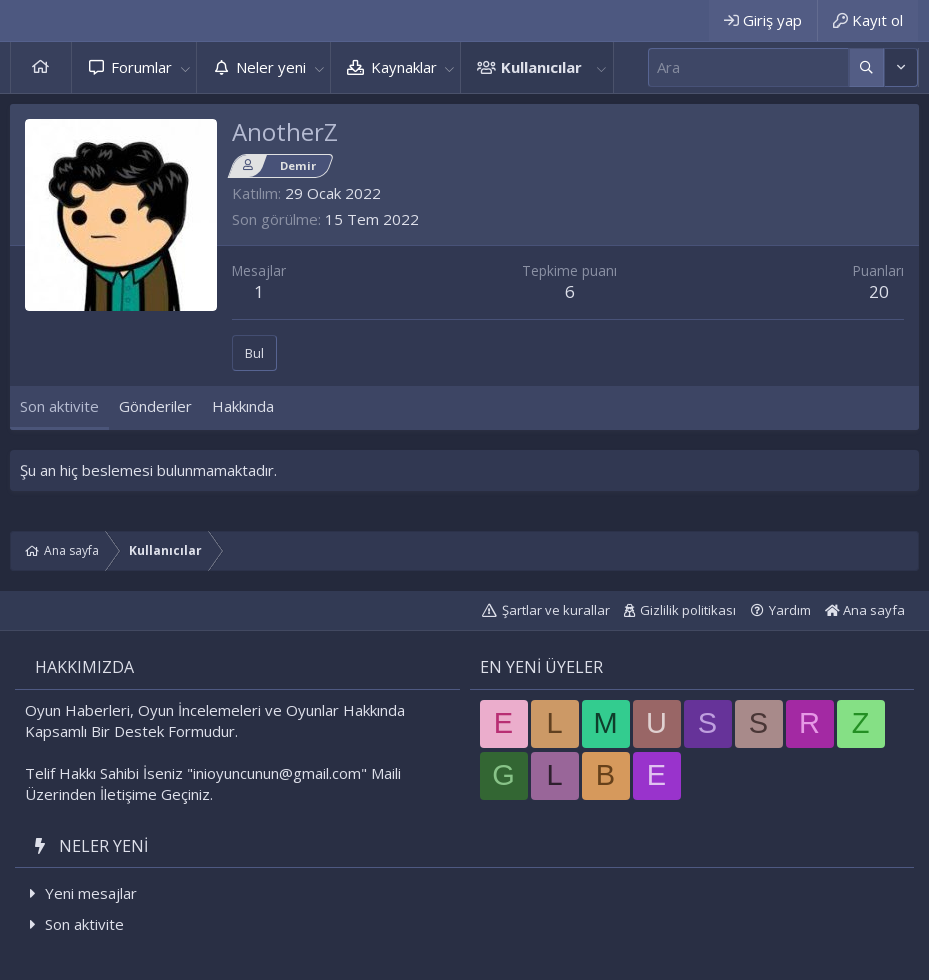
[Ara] (748, 67)
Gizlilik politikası (688, 610)
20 (879, 291)
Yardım (790, 610)
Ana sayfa (41, 67)
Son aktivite (84, 924)
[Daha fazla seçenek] (866, 67)
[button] (185, 67)
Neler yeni (271, 67)
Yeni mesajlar (91, 893)
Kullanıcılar (541, 67)
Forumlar (141, 67)
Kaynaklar (404, 67)
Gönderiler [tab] (155, 406)
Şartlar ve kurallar (556, 610)
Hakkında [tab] (243, 406)
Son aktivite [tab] (59, 406)
